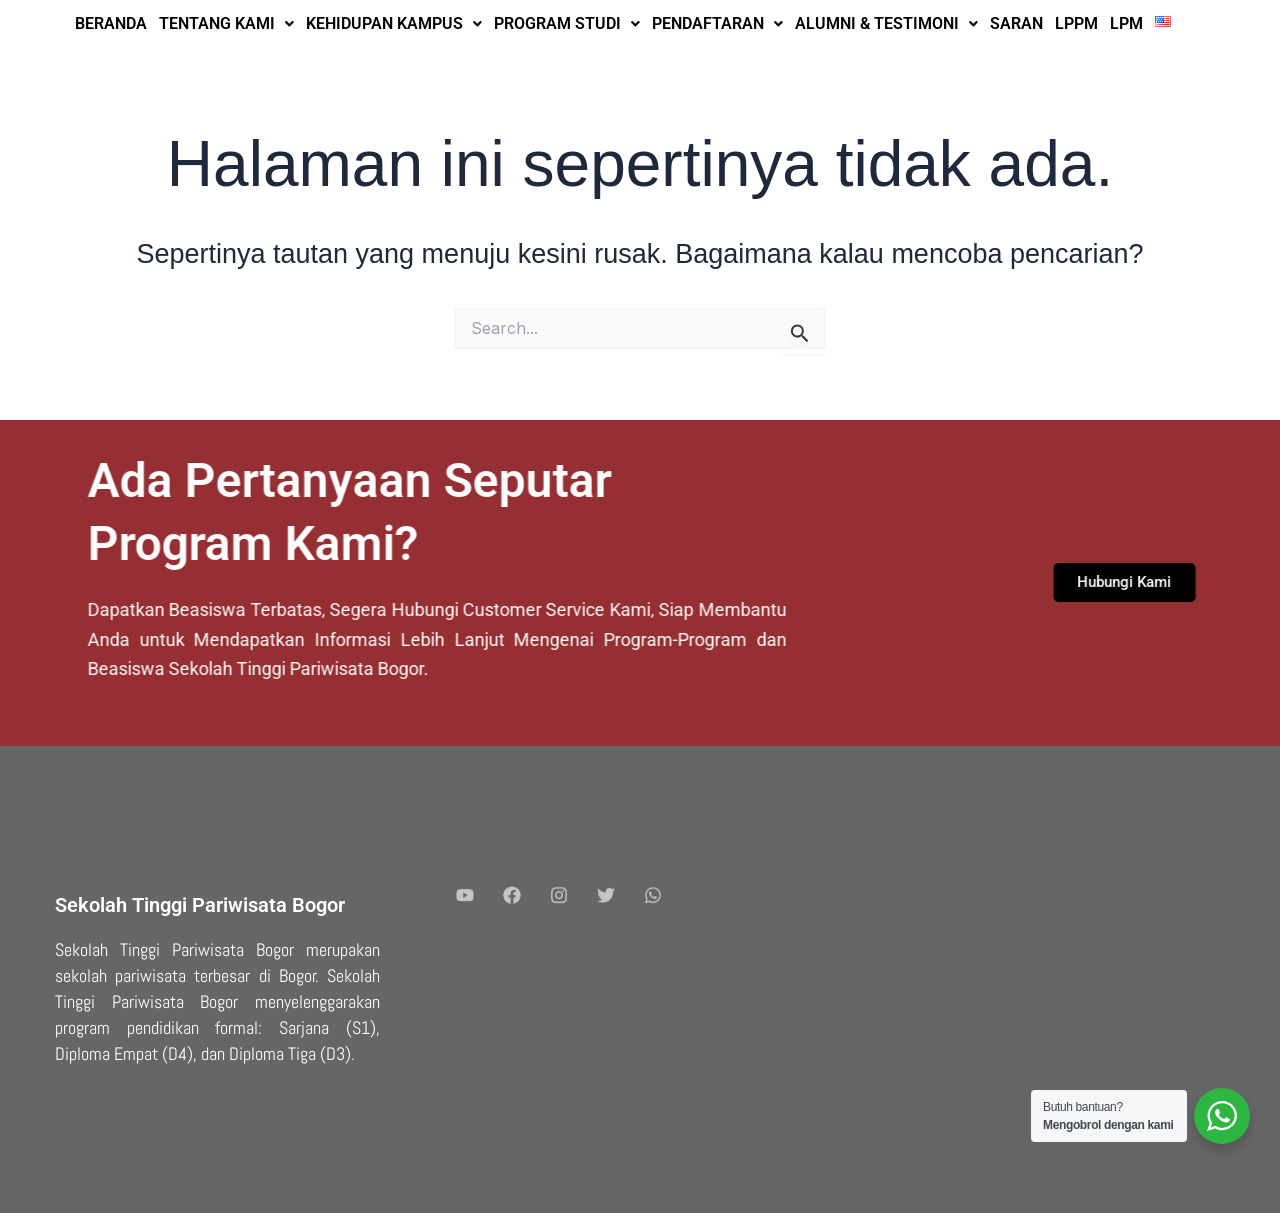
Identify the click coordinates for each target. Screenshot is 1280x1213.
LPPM (1076, 23)
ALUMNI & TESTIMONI (886, 23)
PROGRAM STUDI (567, 23)
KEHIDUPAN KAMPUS (394, 23)
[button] (226, 24)
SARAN (1016, 23)
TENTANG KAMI (226, 23)
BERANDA (111, 23)
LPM (1126, 23)
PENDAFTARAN (717, 23)
